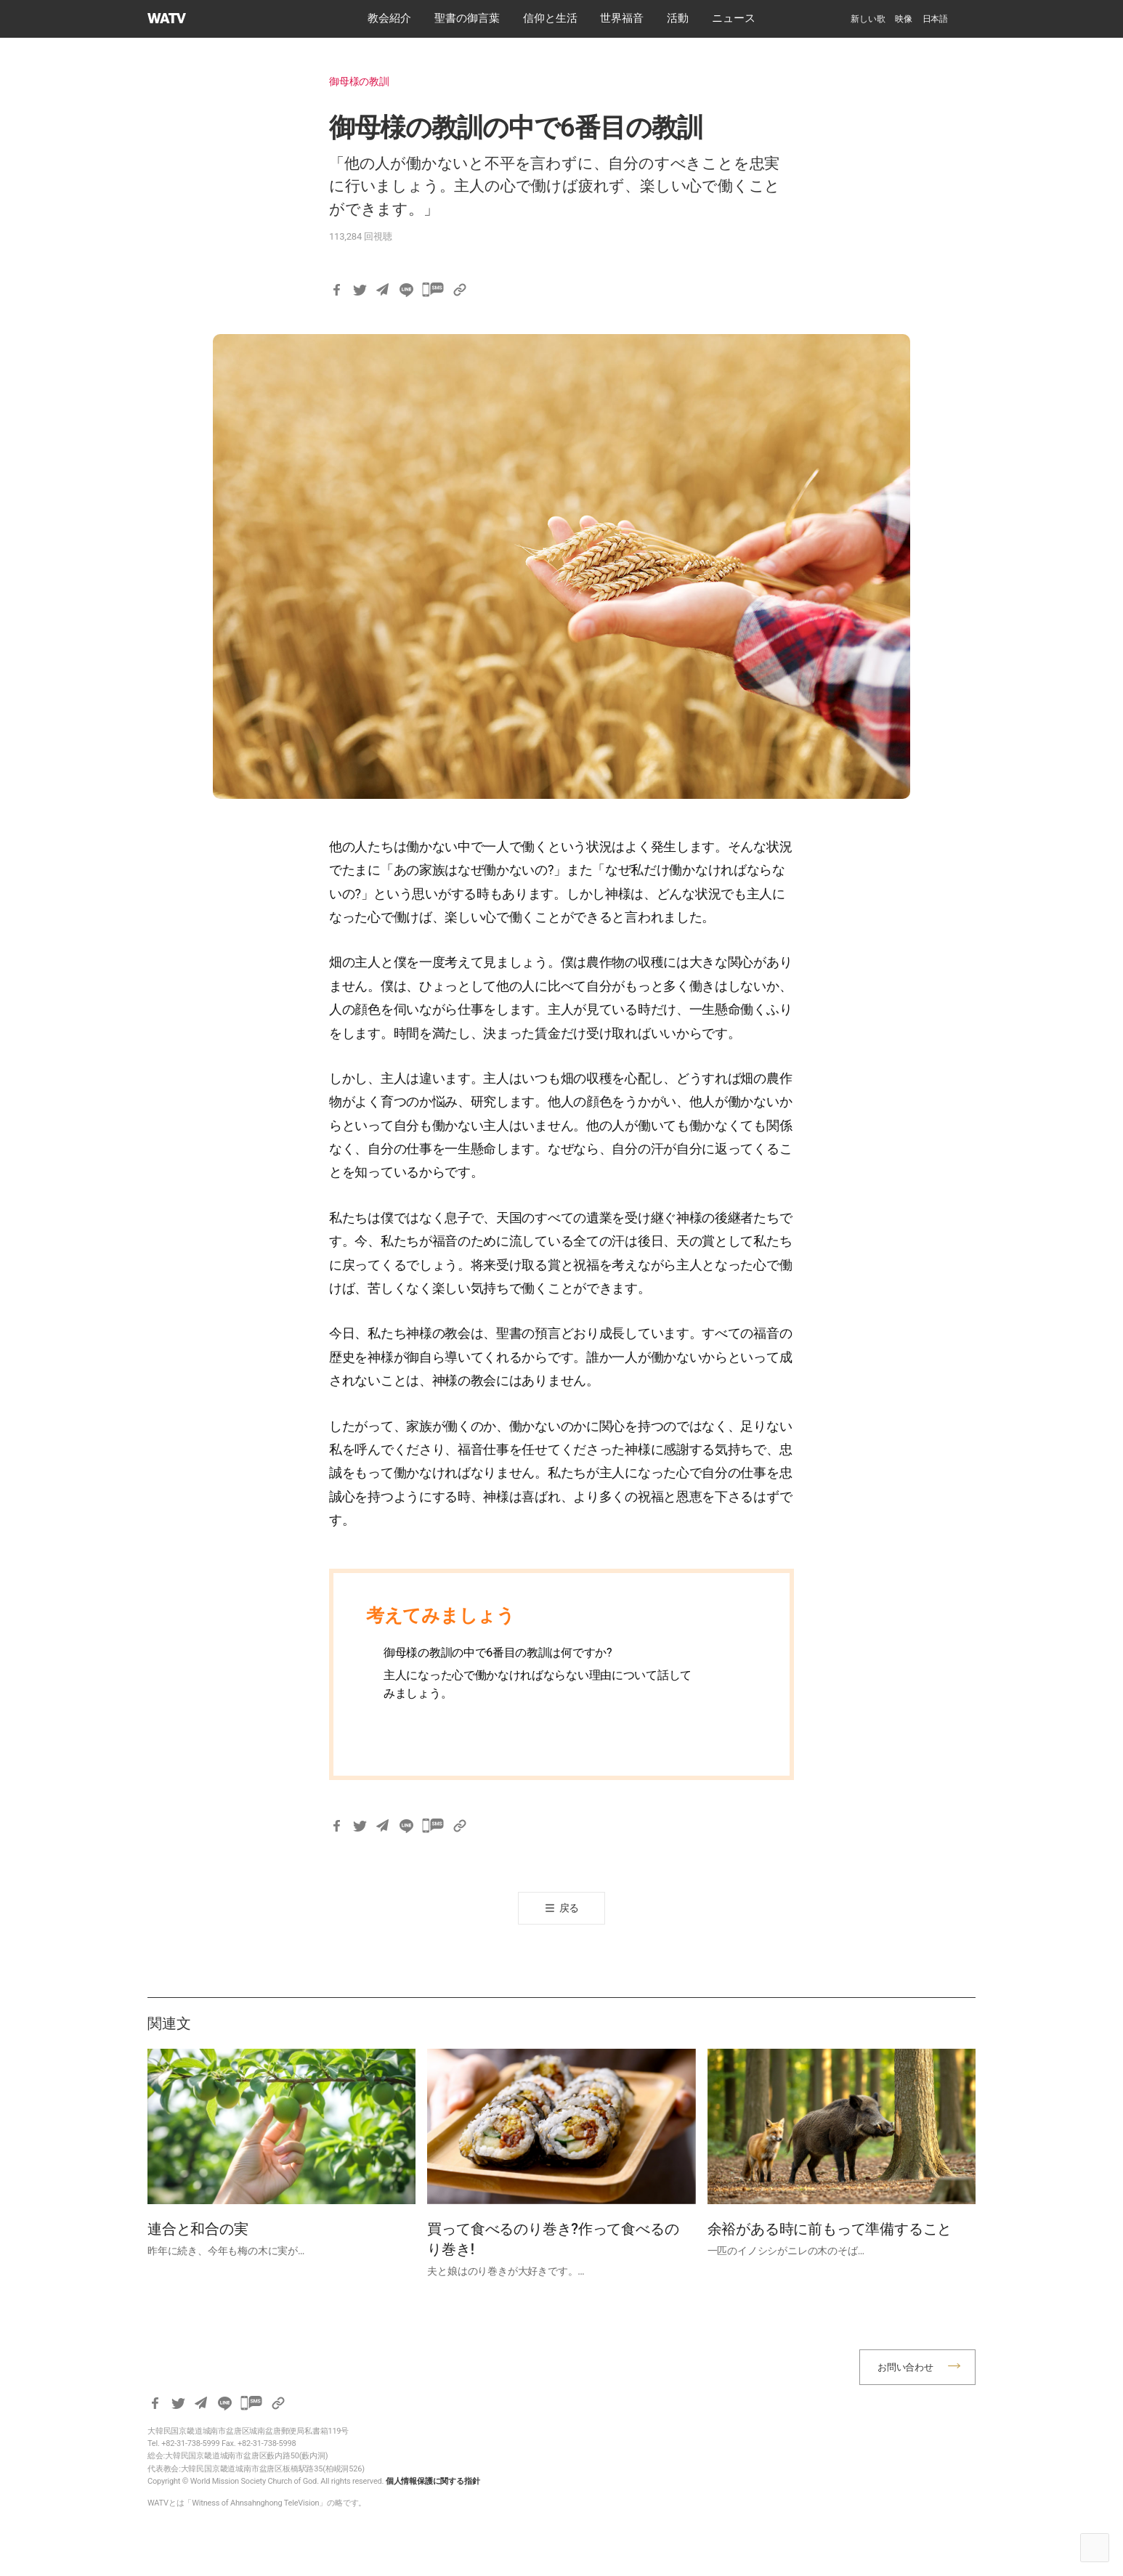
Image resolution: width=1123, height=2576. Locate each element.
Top (1094, 2547)
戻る (569, 1908)
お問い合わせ (905, 2367)
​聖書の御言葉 (467, 18)
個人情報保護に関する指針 (433, 2481)
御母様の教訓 (359, 81)
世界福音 (622, 18)
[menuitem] (935, 19)
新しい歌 (868, 19)
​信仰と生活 (550, 18)
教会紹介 (389, 18)
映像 (903, 19)
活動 (678, 18)
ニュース (733, 18)
